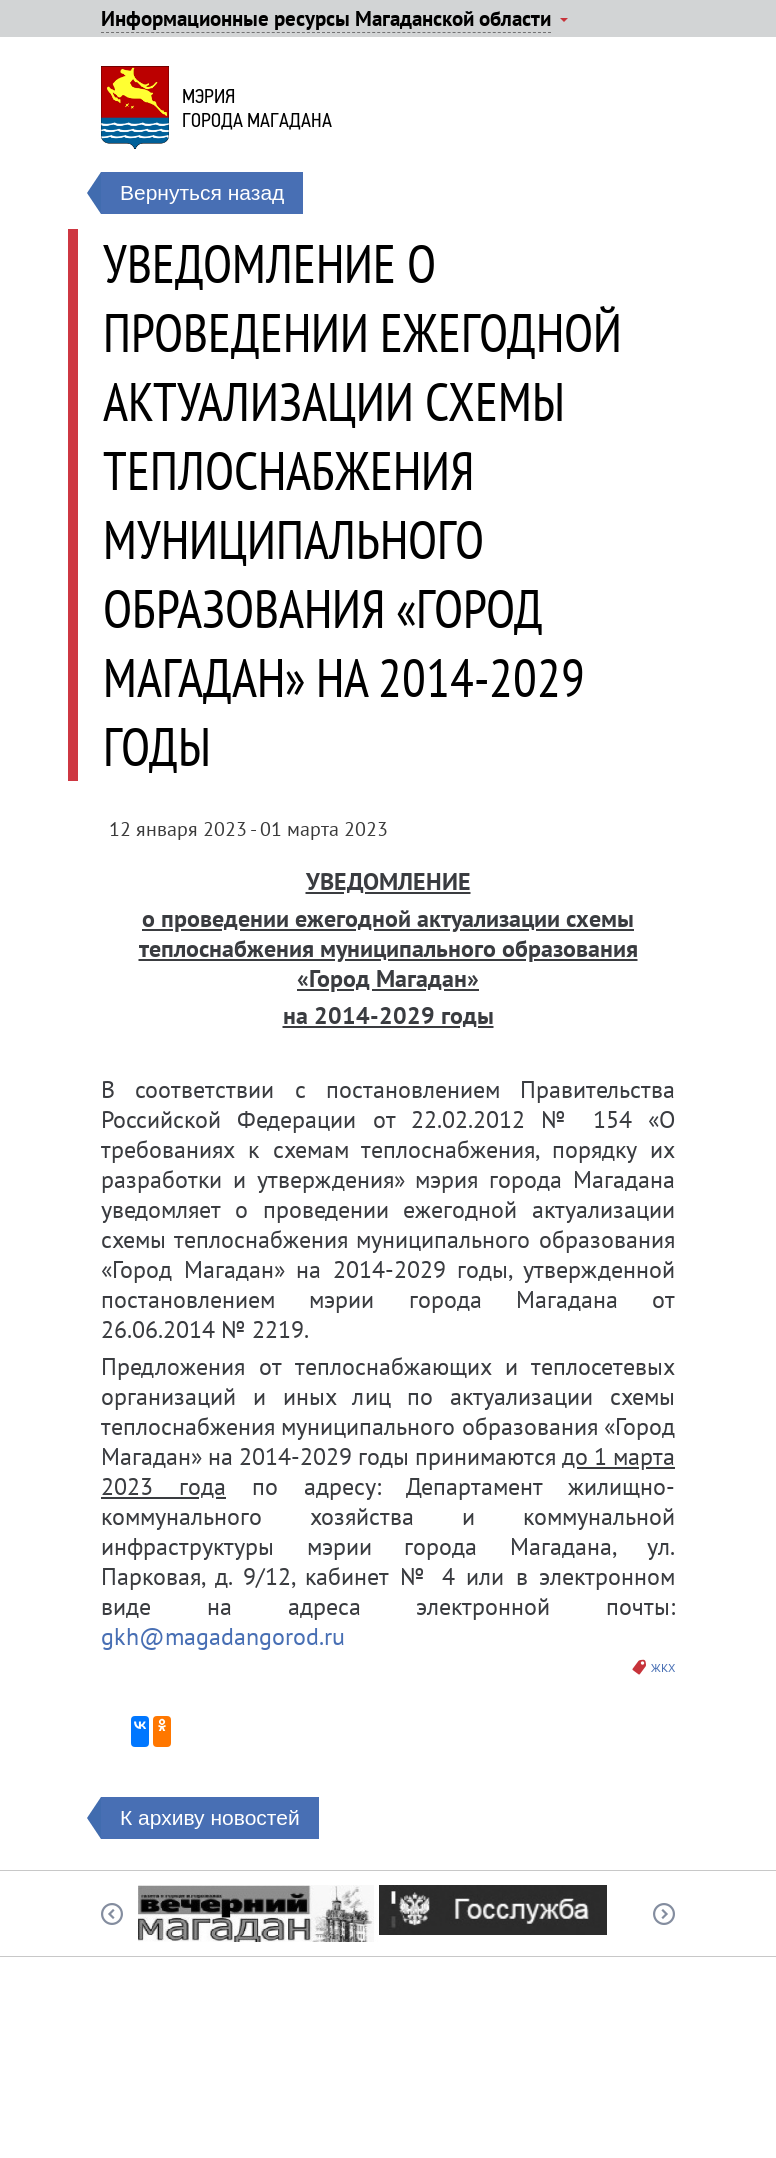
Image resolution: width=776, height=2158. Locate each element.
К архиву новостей (210, 1817)
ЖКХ (663, 1667)
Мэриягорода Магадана (257, 108)
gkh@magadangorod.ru (223, 1636)
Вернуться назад (202, 192)
